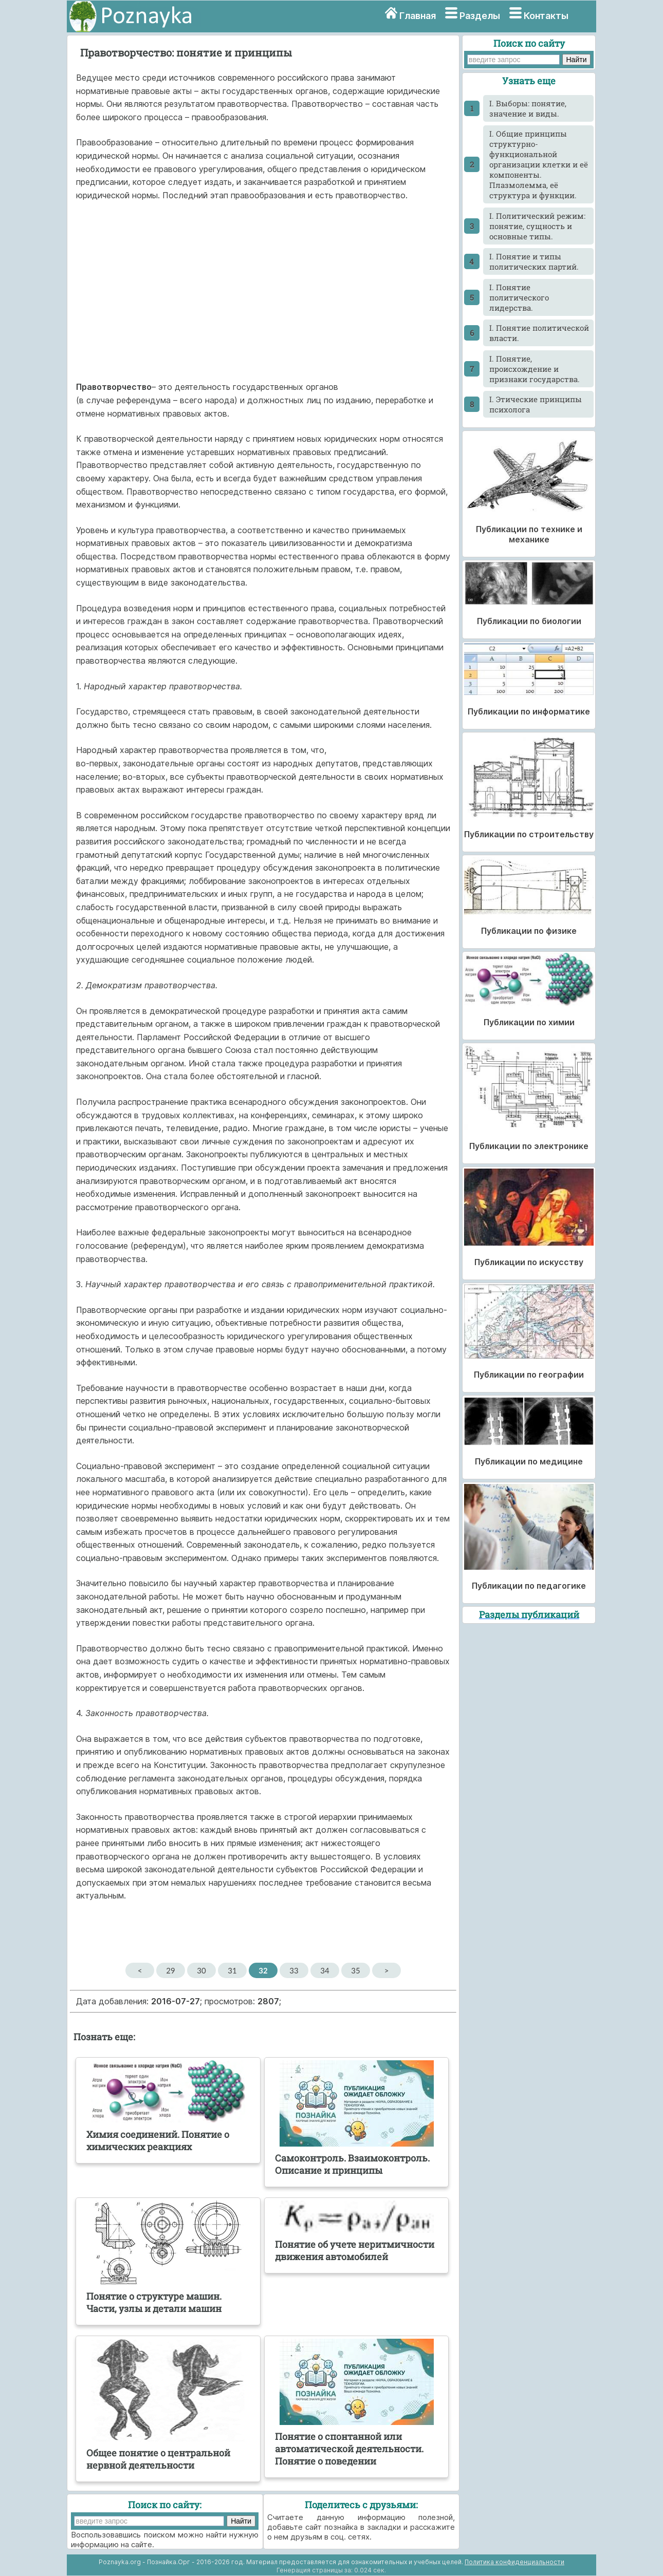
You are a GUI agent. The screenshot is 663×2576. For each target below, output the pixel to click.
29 (170, 1970)
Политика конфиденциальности (514, 2562)
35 (355, 1970)
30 (201, 1970)
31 (232, 1970)
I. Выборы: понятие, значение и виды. (527, 108)
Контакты (546, 15)
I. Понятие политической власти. (539, 333)
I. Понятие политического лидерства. (519, 297)
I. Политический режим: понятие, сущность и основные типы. (537, 226)
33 (293, 1970)
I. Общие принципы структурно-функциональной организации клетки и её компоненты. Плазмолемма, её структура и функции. (538, 164)
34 (324, 1970)
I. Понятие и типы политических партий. (534, 261)
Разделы (479, 15)
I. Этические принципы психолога (535, 404)
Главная (417, 15)
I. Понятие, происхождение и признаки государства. (534, 368)
